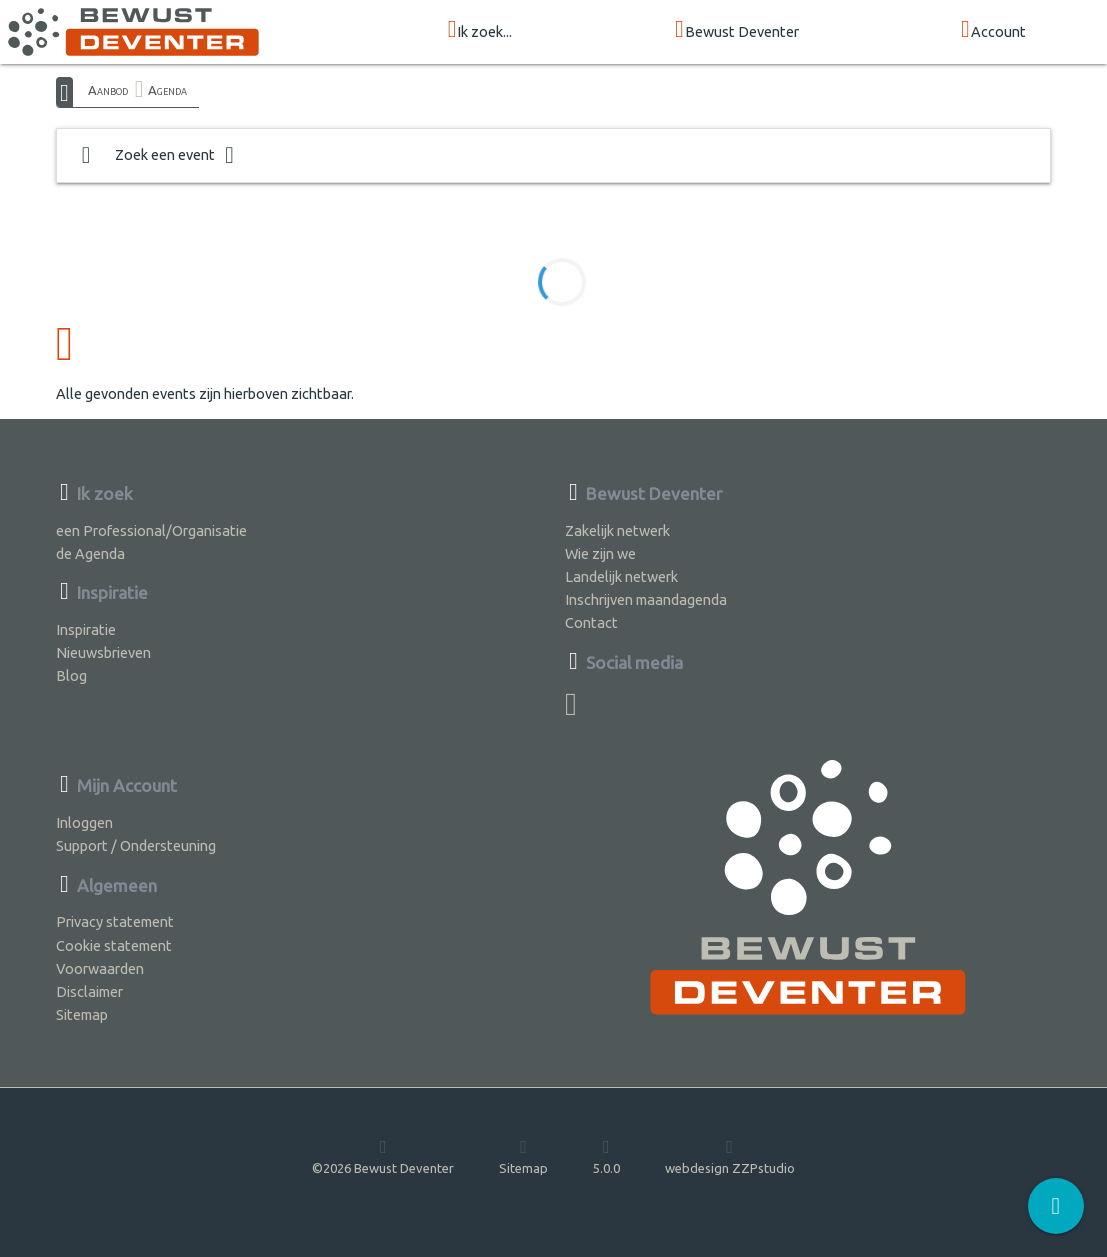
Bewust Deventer (737, 30)
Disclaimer (89, 991)
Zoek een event (158, 155)
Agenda (167, 90)
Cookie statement (114, 945)
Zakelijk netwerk (617, 530)
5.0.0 (606, 1156)
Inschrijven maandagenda (646, 599)
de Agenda (90, 553)
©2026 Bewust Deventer (383, 1156)
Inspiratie (86, 629)
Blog (71, 675)
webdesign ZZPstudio (730, 1156)
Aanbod (108, 90)
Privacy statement (115, 921)
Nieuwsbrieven (103, 652)
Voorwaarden (100, 968)
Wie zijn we (600, 553)
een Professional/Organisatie (151, 530)
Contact (591, 622)
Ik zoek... (480, 30)
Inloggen (84, 822)
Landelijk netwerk (621, 576)
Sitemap (82, 1014)
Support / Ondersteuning (136, 845)
